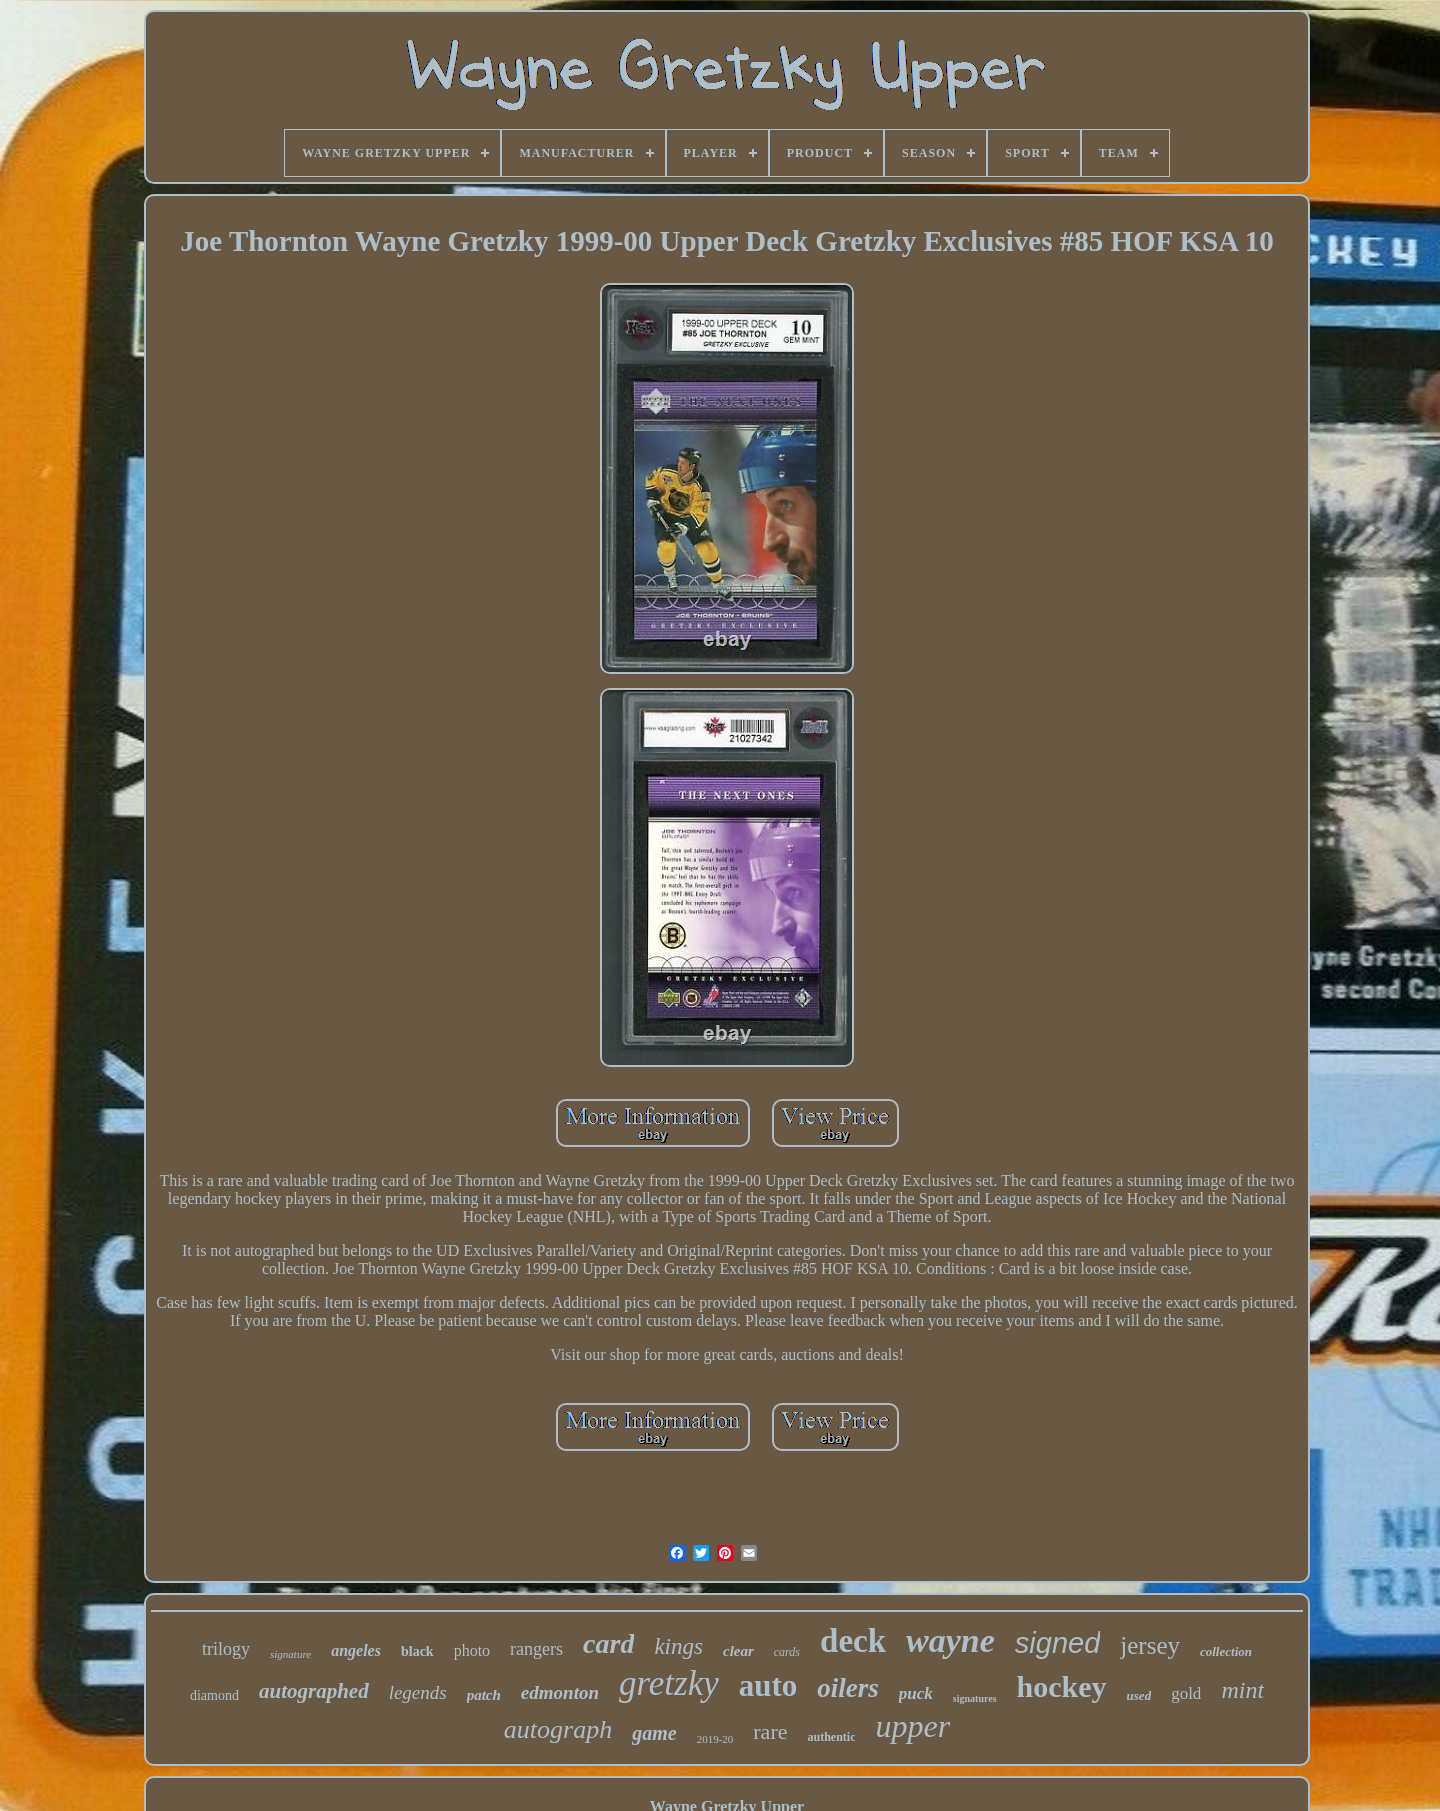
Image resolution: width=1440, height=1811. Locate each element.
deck (853, 1641)
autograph (558, 1729)
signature (290, 1654)
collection (1226, 1651)
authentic (831, 1737)
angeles (356, 1650)
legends (418, 1692)
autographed (314, 1691)
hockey (1062, 1686)
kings (678, 1646)
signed (1057, 1643)
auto (768, 1685)
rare (770, 1731)
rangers (536, 1649)
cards (787, 1652)
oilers (848, 1688)
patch (484, 1695)
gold (1186, 1693)
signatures (975, 1698)
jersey (1150, 1645)
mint (1242, 1690)
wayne (950, 1640)
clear (738, 1651)
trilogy (226, 1649)
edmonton (560, 1692)
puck (916, 1693)
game (654, 1733)
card (608, 1643)
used (1139, 1695)
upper (912, 1726)
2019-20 (715, 1739)
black (417, 1651)
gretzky (669, 1683)
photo (472, 1650)
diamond (214, 1695)
